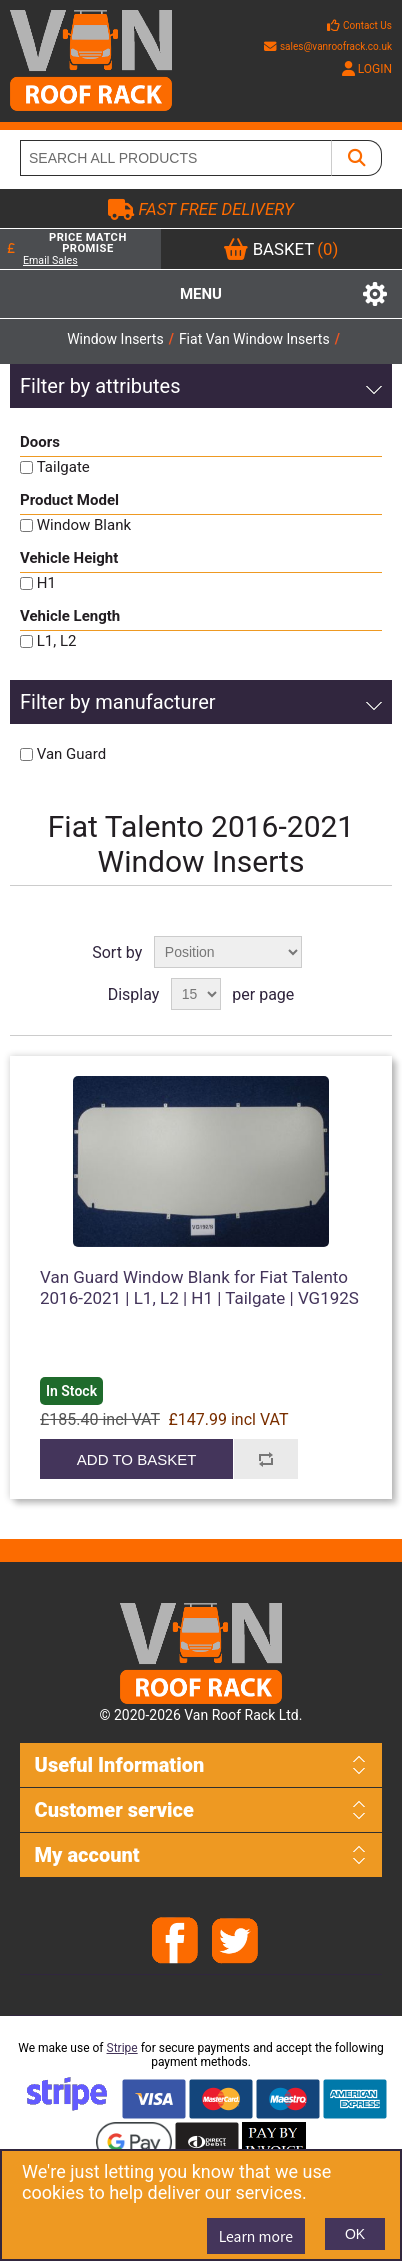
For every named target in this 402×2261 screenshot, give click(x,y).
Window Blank (84, 525)
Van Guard (71, 754)
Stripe (122, 2048)
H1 (46, 583)
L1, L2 (57, 641)
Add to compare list (265, 1459)
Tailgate (63, 467)
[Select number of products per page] (196, 994)
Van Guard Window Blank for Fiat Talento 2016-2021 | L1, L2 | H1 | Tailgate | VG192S (199, 1287)
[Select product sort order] (228, 952)
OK (355, 2234)
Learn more (256, 2236)
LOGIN (367, 69)
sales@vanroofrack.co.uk (328, 46)
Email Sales (50, 260)
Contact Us (367, 25)
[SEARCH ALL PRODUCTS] (176, 158)
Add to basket (136, 1459)
